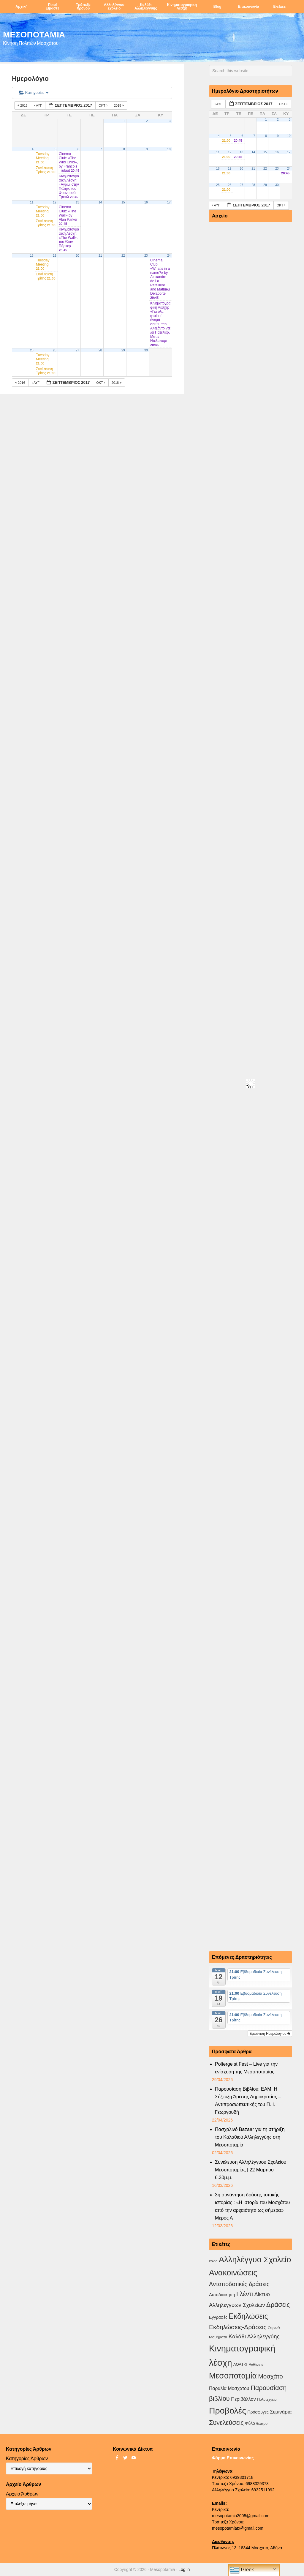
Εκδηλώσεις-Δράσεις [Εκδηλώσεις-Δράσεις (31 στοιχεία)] (237, 2327)
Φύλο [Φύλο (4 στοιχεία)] (250, 2423)
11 (32, 202)
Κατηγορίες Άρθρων (27, 2458)
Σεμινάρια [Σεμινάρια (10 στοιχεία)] (281, 2412)
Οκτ (103, 105)
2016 (23, 105)
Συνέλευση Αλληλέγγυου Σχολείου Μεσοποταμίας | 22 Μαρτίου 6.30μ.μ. (250, 2170)
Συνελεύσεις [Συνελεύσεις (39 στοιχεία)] (226, 2422)
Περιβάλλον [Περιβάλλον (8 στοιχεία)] (243, 2399)
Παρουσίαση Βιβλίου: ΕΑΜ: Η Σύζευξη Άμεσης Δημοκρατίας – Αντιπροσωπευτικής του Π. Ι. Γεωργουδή (248, 2100)
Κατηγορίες (33, 92)
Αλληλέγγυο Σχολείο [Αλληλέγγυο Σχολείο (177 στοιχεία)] (255, 2259)
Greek (242, 2570)
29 (123, 350)
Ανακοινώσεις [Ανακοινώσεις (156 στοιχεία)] (233, 2272)
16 (146, 202)
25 (32, 350)
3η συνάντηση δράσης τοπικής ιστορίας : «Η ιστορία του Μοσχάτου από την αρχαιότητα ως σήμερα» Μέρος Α (252, 2206)
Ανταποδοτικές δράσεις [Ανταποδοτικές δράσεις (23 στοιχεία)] (239, 2284)
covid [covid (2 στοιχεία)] (213, 2261)
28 (100, 350)
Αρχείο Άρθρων (22, 2493)
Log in (184, 2569)
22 (123, 255)
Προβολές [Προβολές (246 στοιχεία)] (227, 2410)
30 (146, 350)
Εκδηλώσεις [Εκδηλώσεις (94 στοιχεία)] (248, 2316)
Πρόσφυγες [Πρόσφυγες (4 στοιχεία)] (258, 2412)
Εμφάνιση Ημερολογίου (269, 2034)
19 (54, 255)
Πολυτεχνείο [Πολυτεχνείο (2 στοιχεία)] (266, 2399)
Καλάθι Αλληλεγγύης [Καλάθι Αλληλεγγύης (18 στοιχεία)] (254, 2336)
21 (100, 255)
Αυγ (38, 105)
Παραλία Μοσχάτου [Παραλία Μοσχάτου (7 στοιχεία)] (229, 2388)
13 (77, 202)
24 (169, 255)
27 (77, 350)
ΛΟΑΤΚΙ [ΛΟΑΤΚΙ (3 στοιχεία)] (240, 2364)
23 (146, 255)
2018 (119, 105)
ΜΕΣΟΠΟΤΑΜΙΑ (34, 34)
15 (123, 202)
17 (169, 202)
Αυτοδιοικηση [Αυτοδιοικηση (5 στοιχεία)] (222, 2294)
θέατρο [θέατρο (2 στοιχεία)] (261, 2424)
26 (54, 350)
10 (169, 149)
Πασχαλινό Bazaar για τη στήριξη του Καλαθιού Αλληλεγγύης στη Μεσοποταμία (250, 2137)
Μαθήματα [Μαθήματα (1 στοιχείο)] (255, 2364)
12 (54, 202)
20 (77, 255)
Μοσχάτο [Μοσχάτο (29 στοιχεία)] (270, 2376)
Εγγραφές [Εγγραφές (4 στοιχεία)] (218, 2317)
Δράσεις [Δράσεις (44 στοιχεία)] (278, 2304)
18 (32, 255)
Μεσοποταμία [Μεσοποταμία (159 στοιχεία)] (233, 2375)
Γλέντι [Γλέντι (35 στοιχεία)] (244, 2294)
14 (100, 202)
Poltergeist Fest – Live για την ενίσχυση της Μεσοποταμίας (246, 2068)
